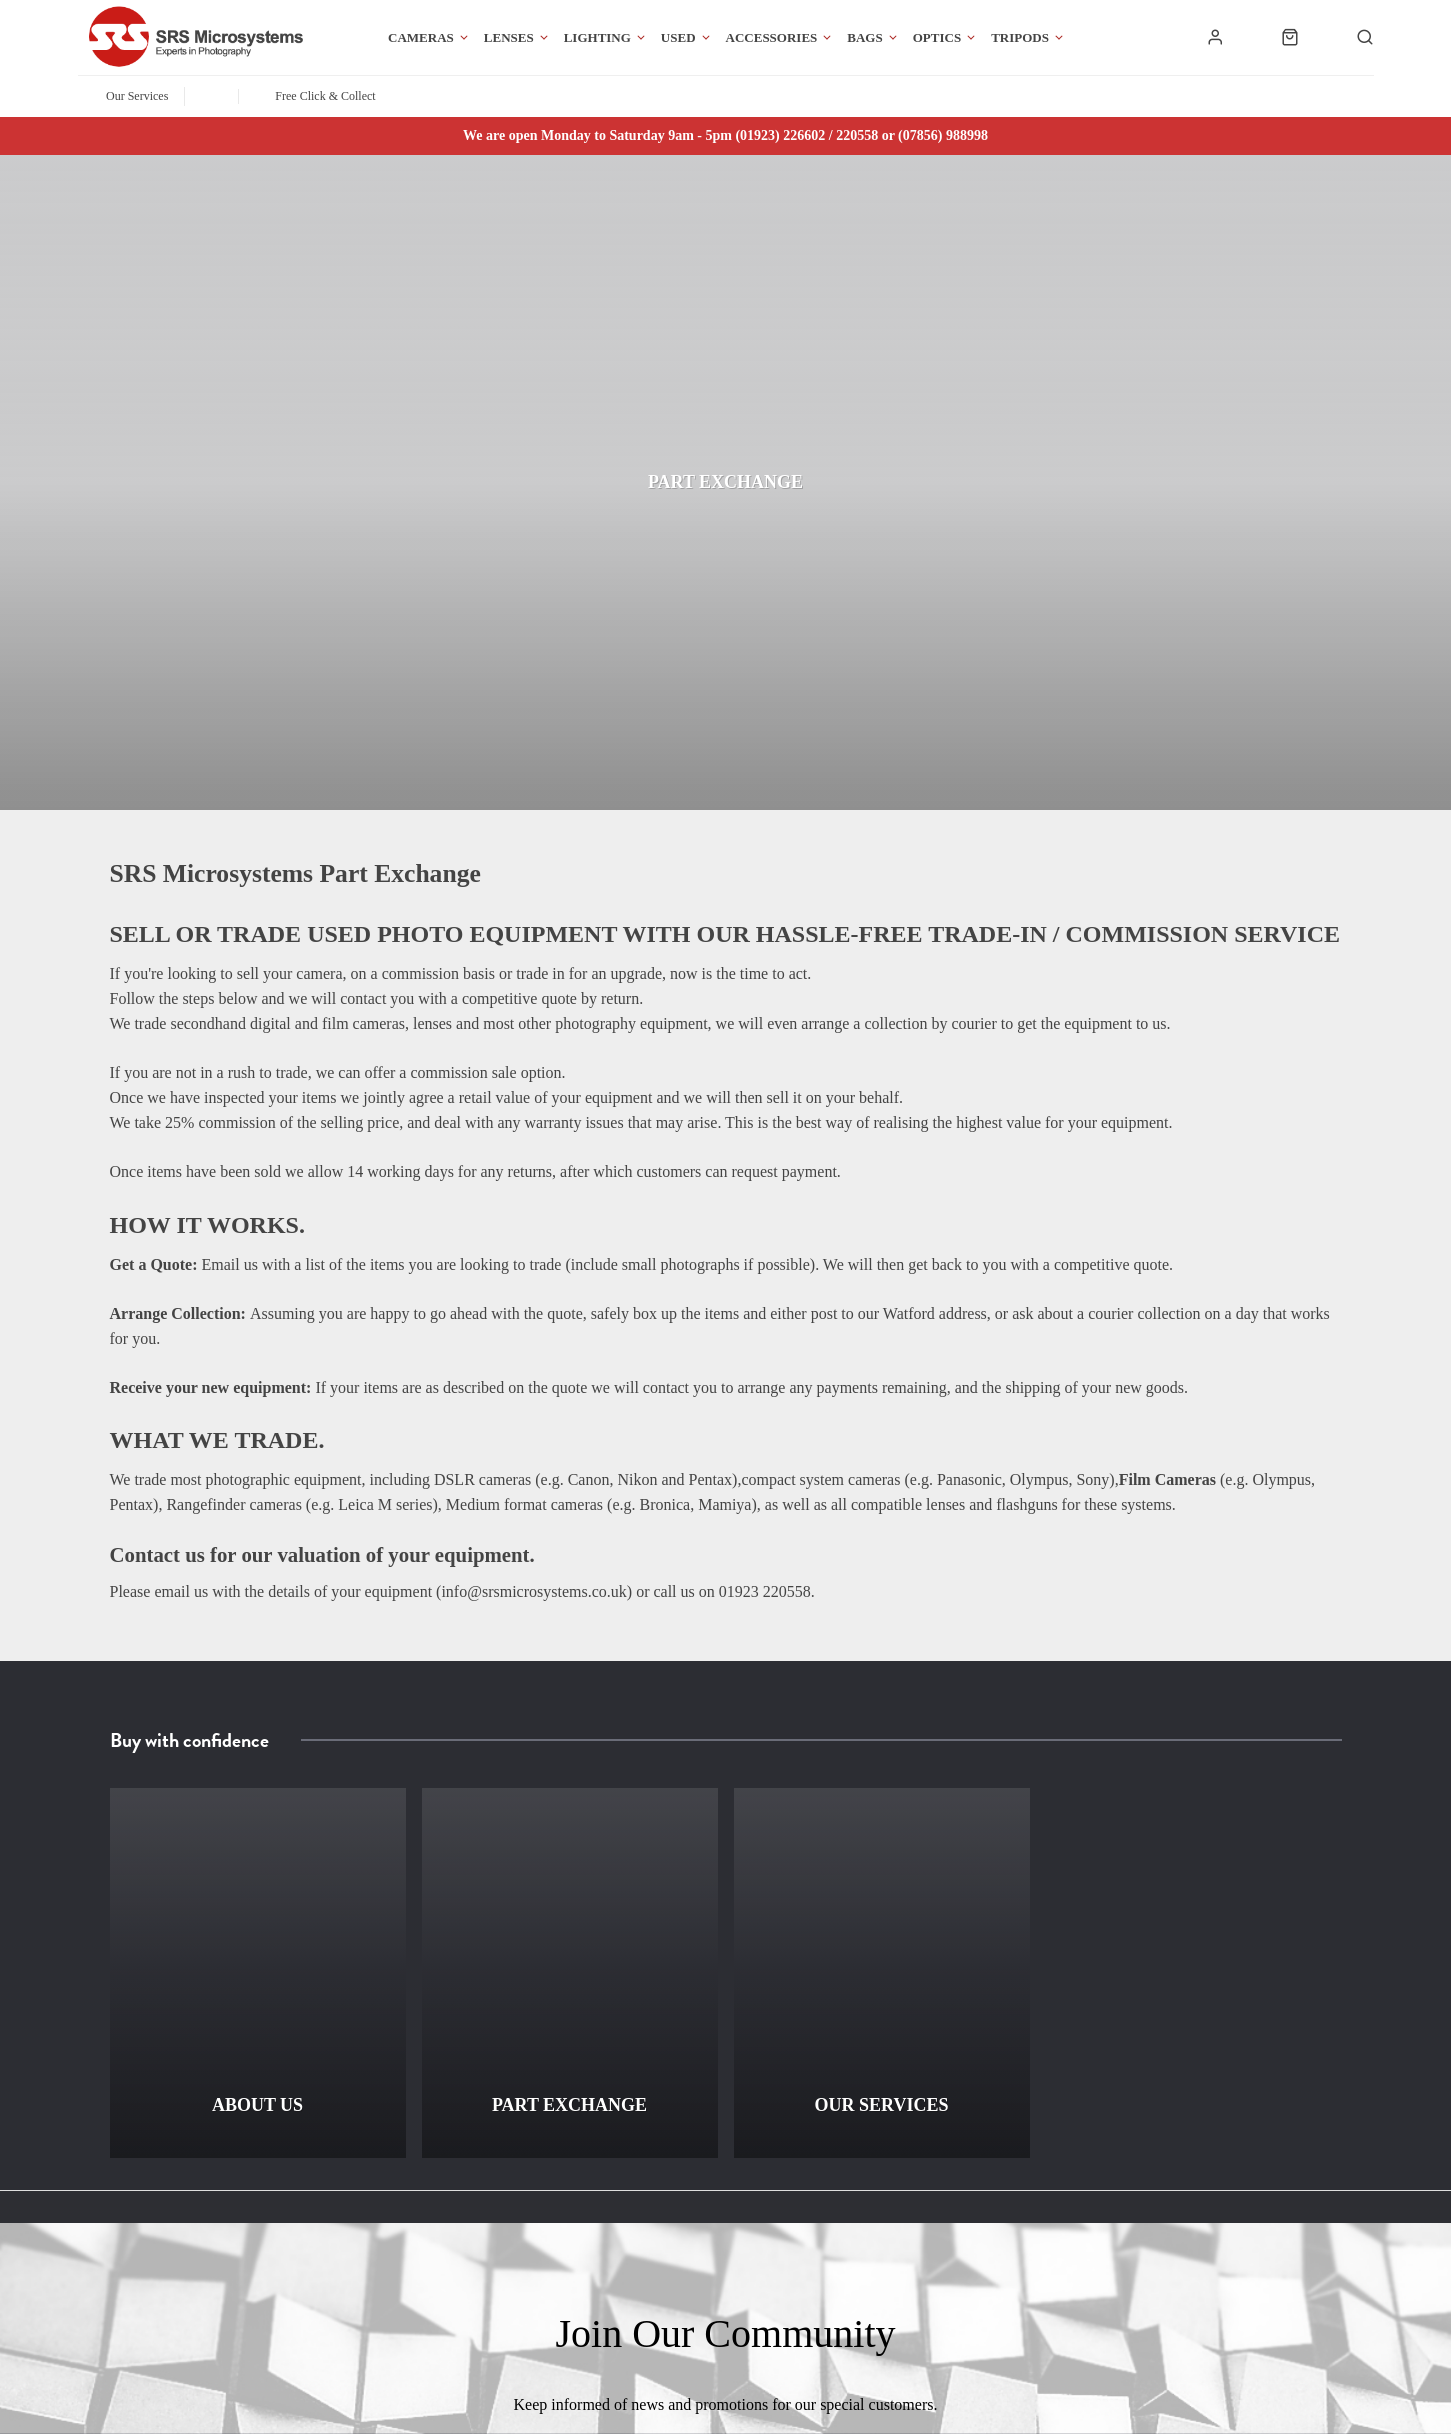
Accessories (772, 37)
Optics (937, 37)
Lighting (597, 37)
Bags (864, 37)
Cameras (421, 37)
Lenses (509, 37)
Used (678, 37)
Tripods (1020, 37)
